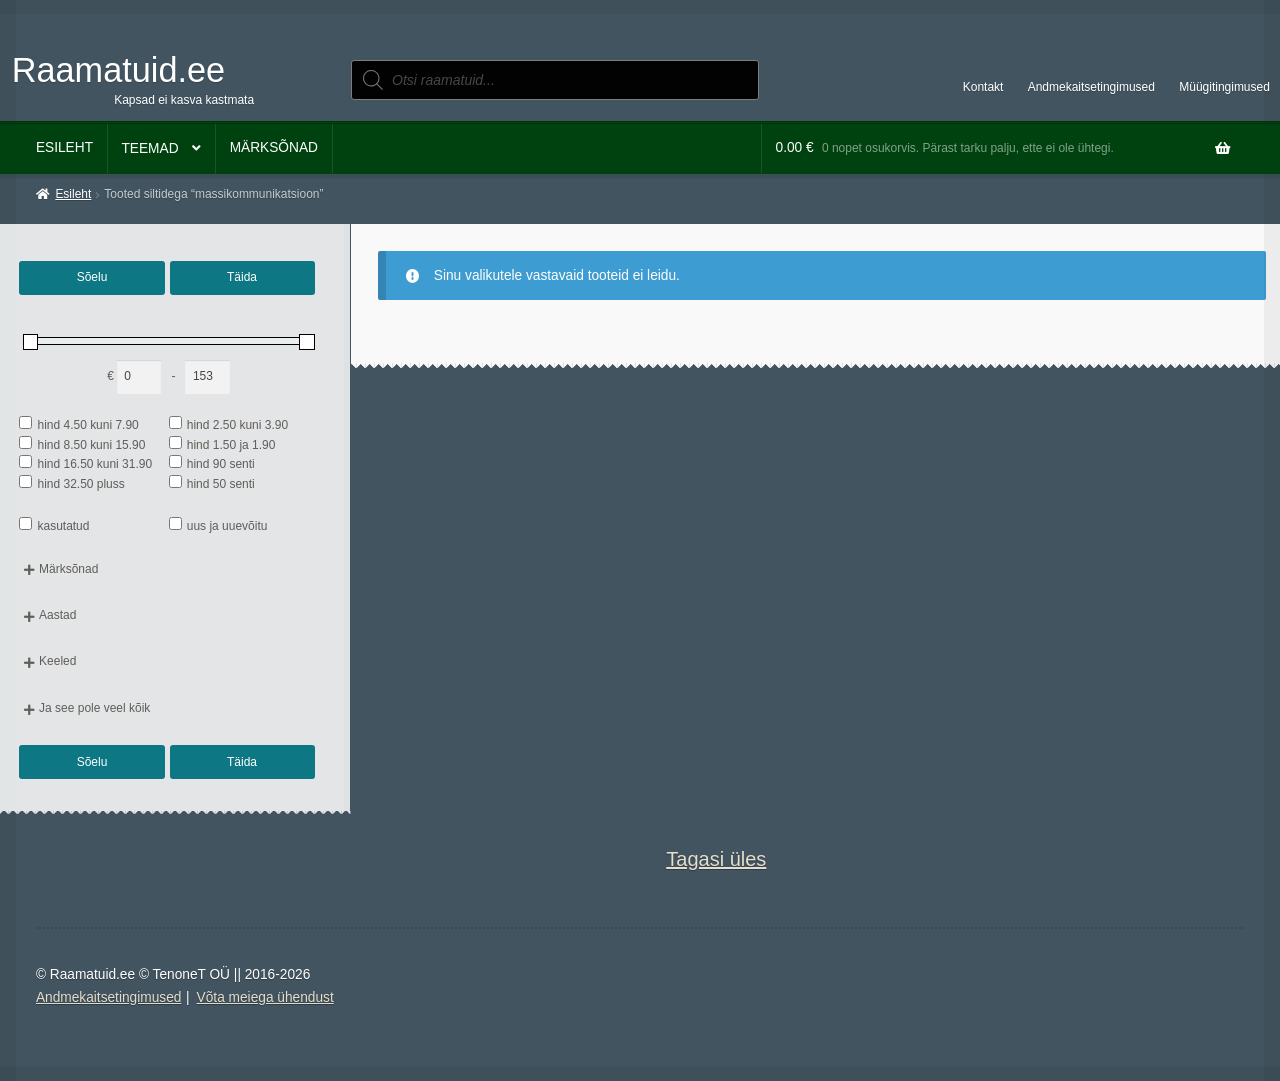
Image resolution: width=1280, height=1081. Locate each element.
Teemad (149, 148)
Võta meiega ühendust (265, 997)
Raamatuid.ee (118, 70)
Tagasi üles (716, 859)
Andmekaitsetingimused (1091, 87)
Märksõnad (274, 147)
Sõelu (92, 277)
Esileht (64, 147)
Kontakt (983, 87)
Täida (242, 277)
